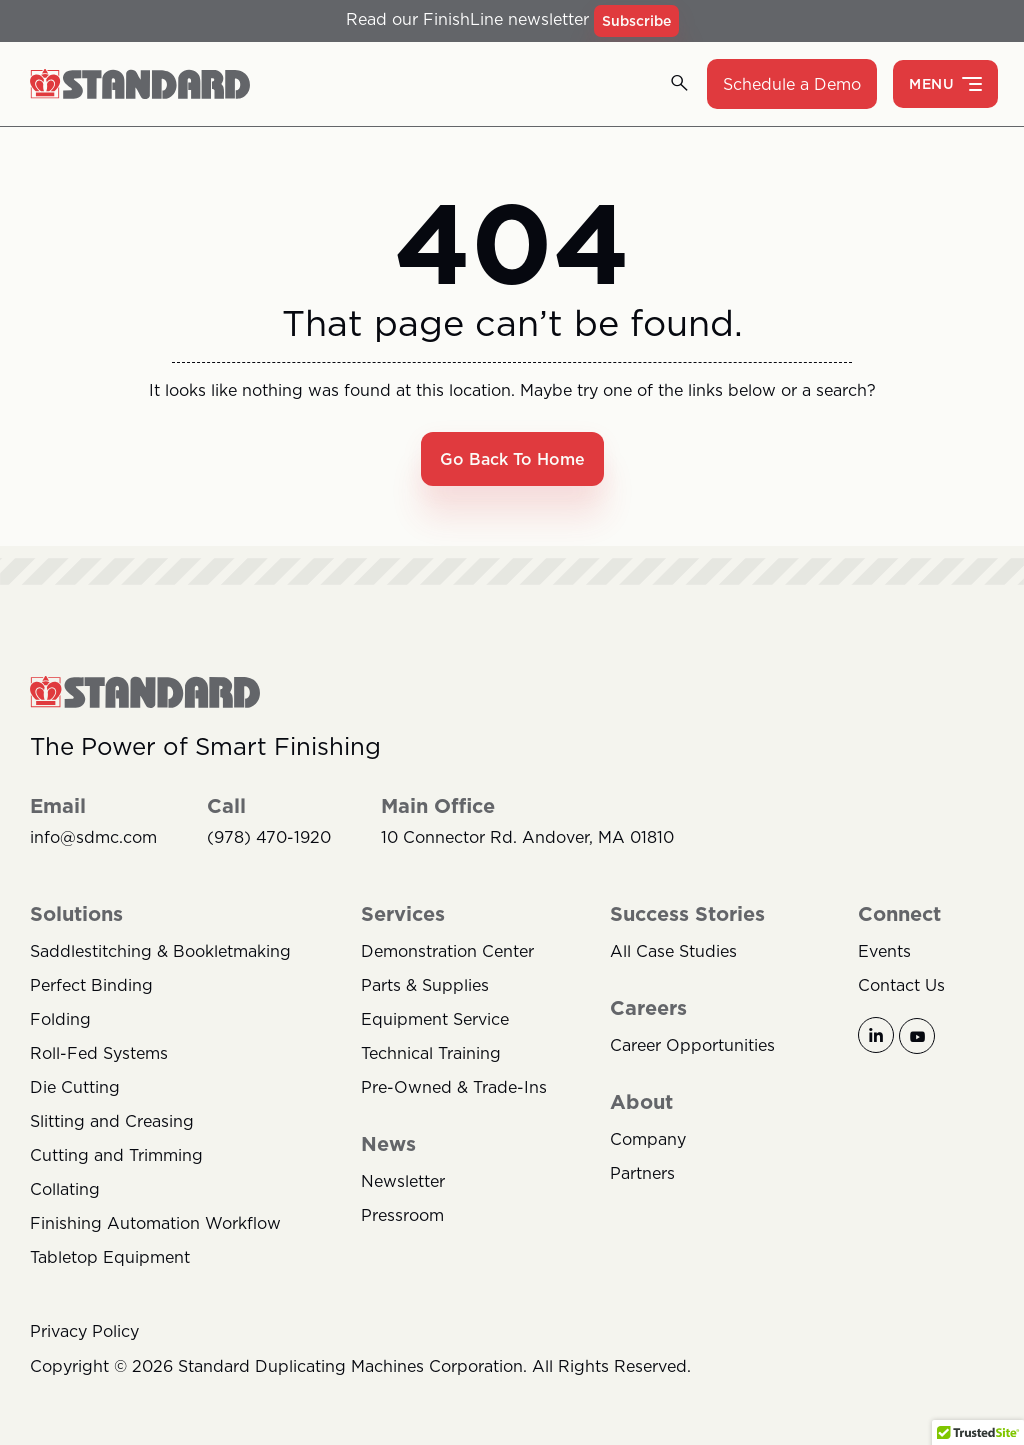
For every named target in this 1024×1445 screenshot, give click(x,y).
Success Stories (687, 914)
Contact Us (901, 985)
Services (403, 914)
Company (648, 1139)
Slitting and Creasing (112, 1121)
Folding (60, 1019)
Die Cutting (75, 1087)
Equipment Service (435, 1019)
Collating (65, 1189)
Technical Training (431, 1053)
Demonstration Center (447, 951)
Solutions (76, 914)
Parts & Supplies (425, 985)
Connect (899, 914)
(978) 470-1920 (269, 837)
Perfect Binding (91, 985)
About (641, 1102)
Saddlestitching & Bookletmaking (160, 951)
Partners (642, 1173)
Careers (648, 1008)
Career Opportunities (692, 1045)
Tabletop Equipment (110, 1257)
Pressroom (402, 1215)
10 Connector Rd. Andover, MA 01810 (527, 837)
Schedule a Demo (792, 84)
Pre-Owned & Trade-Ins (454, 1087)
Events (884, 951)
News (388, 1144)
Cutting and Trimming (116, 1155)
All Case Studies (673, 951)
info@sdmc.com (93, 837)
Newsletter (403, 1181)
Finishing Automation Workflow (155, 1223)
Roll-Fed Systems (99, 1053)
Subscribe (636, 21)
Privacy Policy (84, 1331)
